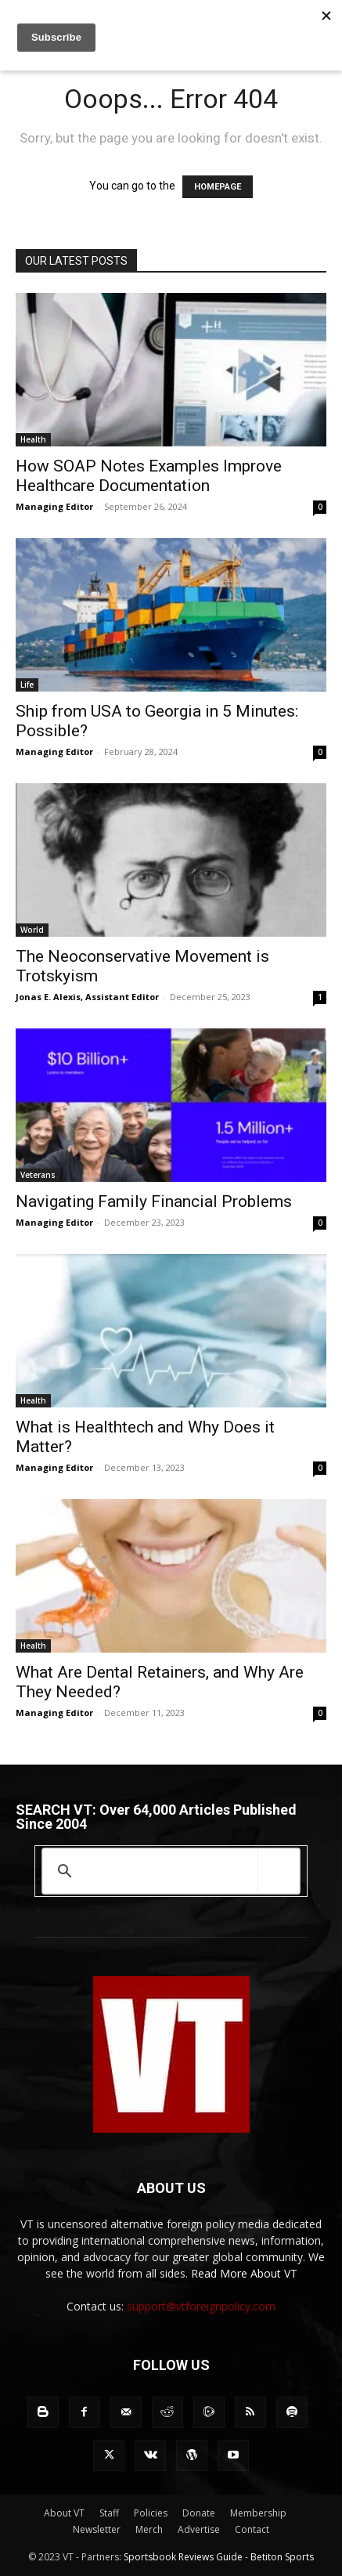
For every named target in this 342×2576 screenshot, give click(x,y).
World (32, 929)
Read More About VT (244, 2273)
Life (27, 684)
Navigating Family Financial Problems (154, 1201)
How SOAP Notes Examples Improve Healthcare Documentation (149, 476)
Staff (109, 2513)
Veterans (38, 1174)
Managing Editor (54, 506)
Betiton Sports (282, 2556)
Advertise (199, 2529)
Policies (150, 2513)
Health (33, 439)
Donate (198, 2513)
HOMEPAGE (217, 187)
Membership (258, 2513)
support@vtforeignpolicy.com (201, 2306)
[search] (168, 1871)
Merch (149, 2529)
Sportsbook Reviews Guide (183, 2556)
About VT (64, 2513)
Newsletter (97, 2529)
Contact (252, 2529)
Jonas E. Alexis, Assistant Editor (87, 997)
